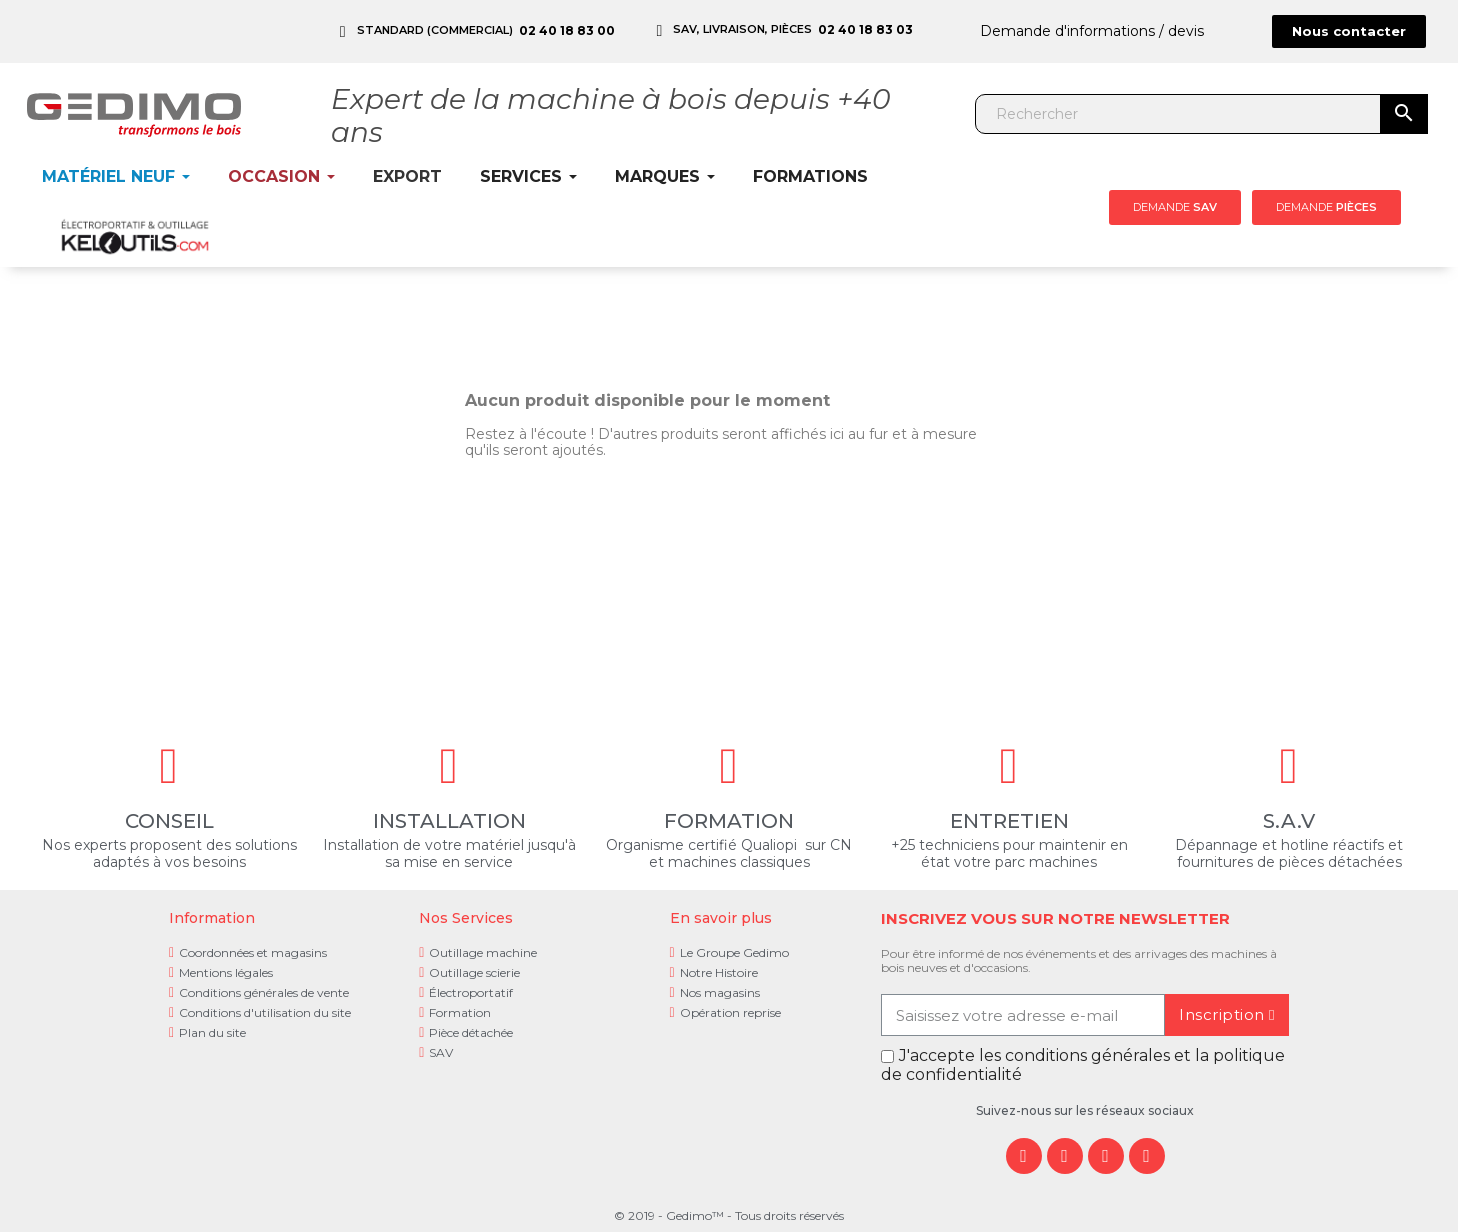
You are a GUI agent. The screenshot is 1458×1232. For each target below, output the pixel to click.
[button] (1349, 31)
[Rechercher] (1179, 114)
